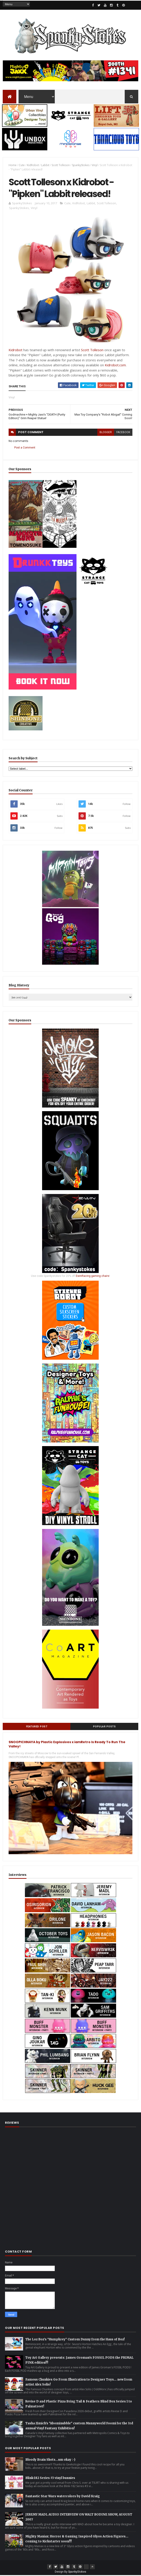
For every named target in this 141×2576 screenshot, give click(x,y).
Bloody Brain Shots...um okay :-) (50, 2460)
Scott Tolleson (61, 165)
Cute (22, 165)
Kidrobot (15, 350)
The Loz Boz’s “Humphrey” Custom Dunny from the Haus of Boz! (75, 2340)
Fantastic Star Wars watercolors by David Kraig (62, 2497)
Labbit (45, 165)
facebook (123, 432)
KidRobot (33, 165)
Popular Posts (104, 1727)
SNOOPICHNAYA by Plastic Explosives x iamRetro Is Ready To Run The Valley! (67, 1744)
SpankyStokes (80, 165)
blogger (106, 432)
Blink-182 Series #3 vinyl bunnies (50, 2479)
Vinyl (95, 165)
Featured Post (37, 1727)
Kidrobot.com (115, 365)
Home (13, 165)
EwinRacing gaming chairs (92, 1276)
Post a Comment (24, 448)
